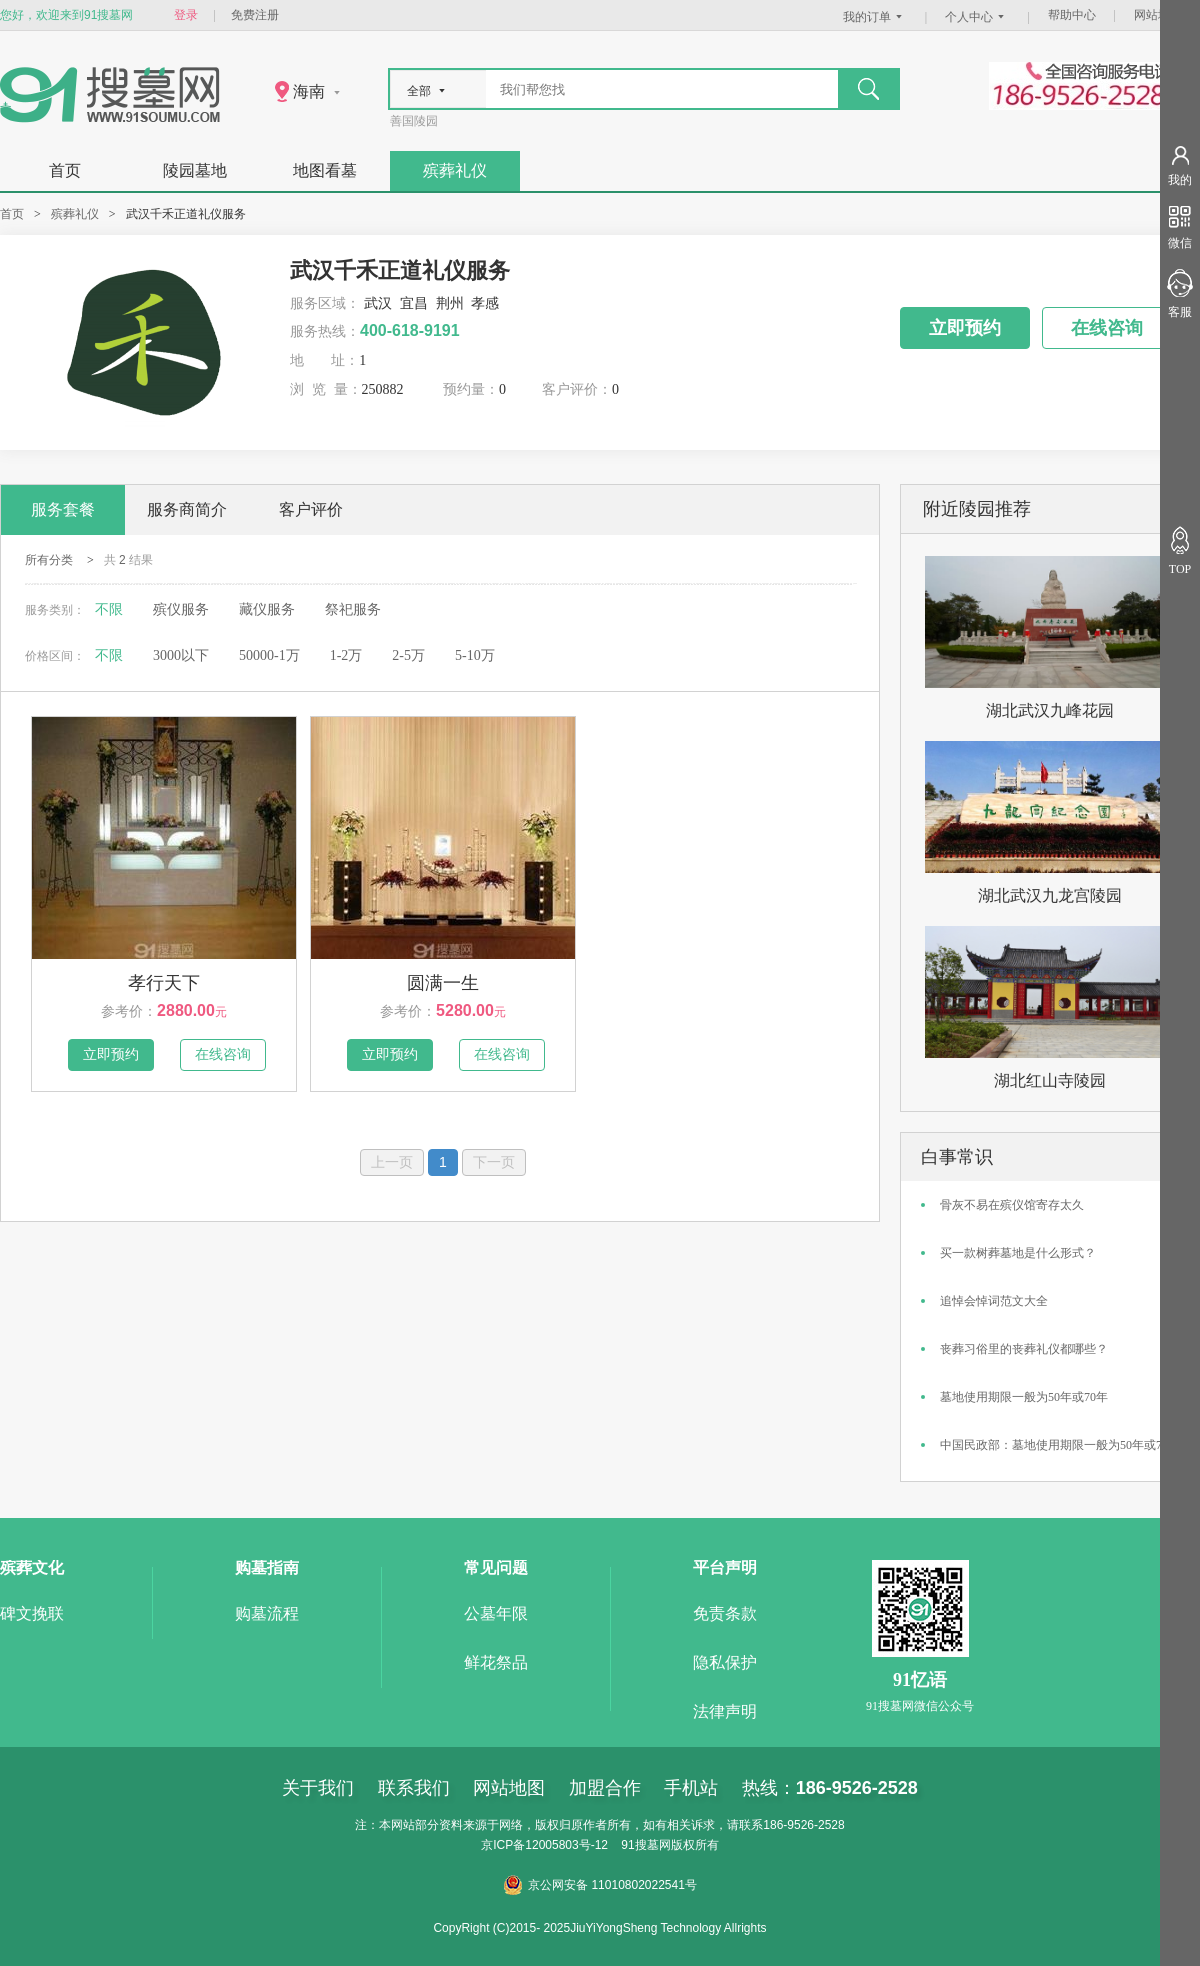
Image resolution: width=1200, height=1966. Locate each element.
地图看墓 (325, 170)
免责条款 (725, 1613)
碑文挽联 (32, 1613)
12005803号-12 (566, 1845)
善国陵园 (414, 121)
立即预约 (965, 328)
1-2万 (346, 655)
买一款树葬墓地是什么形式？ (1018, 1253)
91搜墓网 (645, 1845)
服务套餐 (63, 509)
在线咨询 (1107, 328)
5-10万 (475, 655)
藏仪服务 (267, 609)
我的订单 (875, 17)
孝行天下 (164, 983)
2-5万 (408, 655)
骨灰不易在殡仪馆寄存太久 (1012, 1205)
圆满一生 (443, 983)
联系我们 (414, 1788)
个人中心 (977, 17)
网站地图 (1158, 15)
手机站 (691, 1788)
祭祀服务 (353, 609)
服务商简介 (187, 509)
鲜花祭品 (496, 1662)
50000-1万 (269, 655)
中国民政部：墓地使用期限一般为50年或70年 (1060, 1445)
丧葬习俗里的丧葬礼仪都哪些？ (1024, 1349)
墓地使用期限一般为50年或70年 (1024, 1397)
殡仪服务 (181, 609)
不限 (109, 609)
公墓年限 (496, 1613)
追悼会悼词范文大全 (994, 1301)
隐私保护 (725, 1662)
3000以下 (181, 655)
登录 (186, 15)
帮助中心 (1072, 15)
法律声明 (725, 1711)
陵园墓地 (195, 170)
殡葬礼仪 (455, 170)
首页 (65, 170)
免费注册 (255, 15)
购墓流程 (267, 1613)
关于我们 (318, 1788)
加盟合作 (605, 1788)
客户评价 (311, 509)
